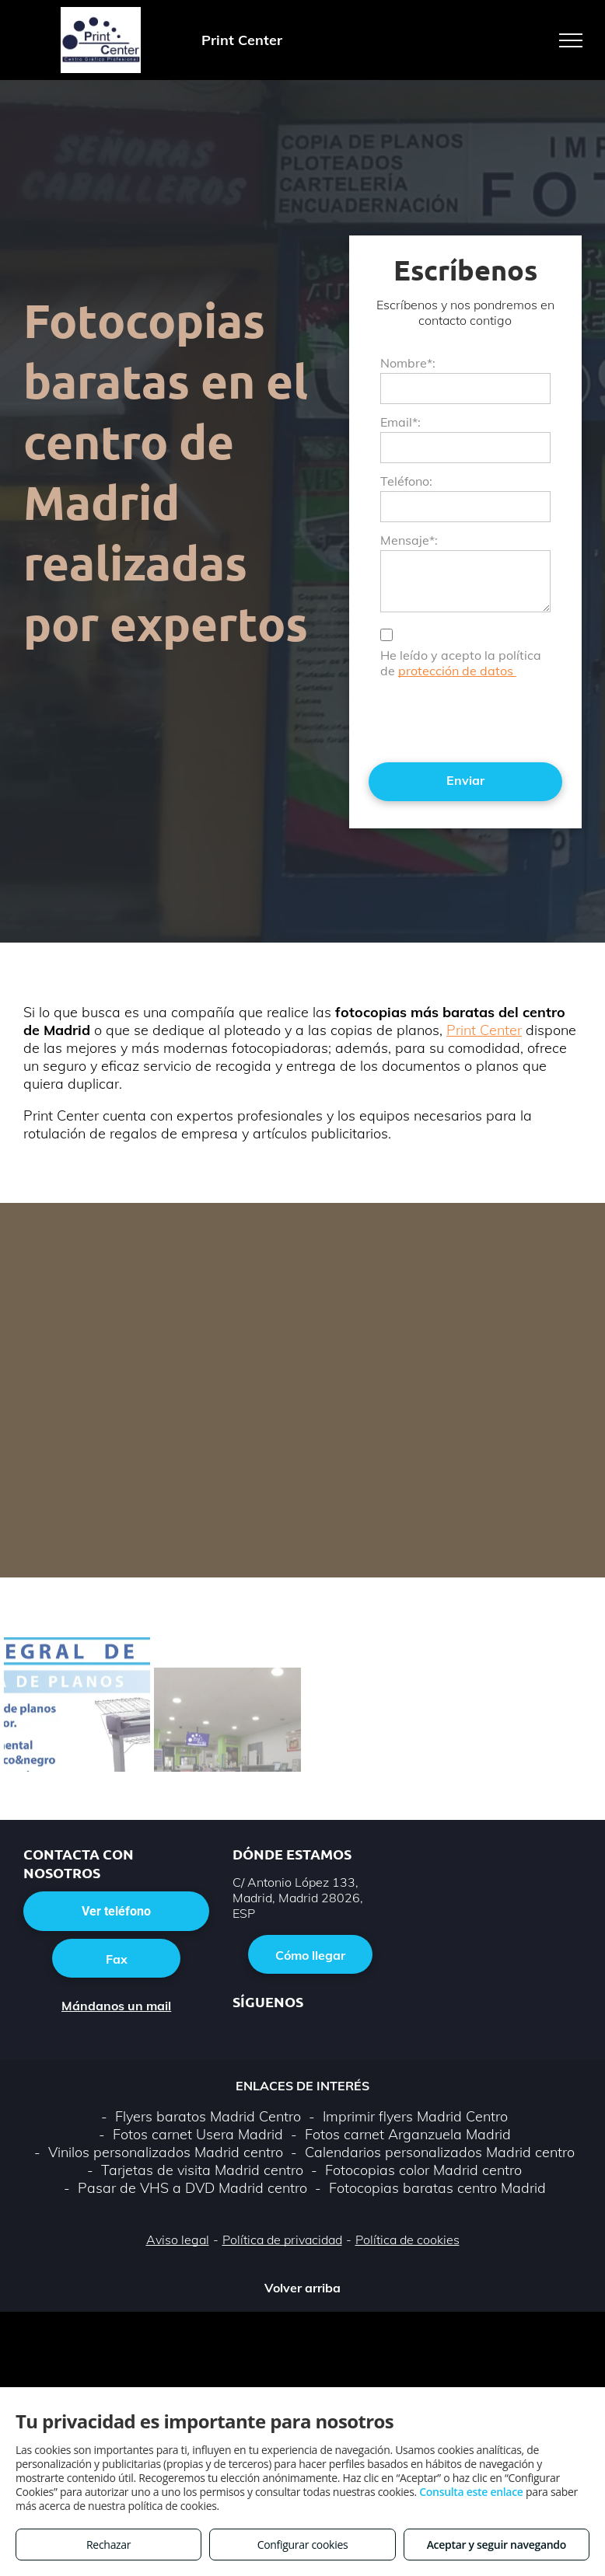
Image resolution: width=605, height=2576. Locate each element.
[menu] (571, 40)
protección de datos (457, 670)
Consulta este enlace (471, 2491)
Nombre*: (407, 363)
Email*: (400, 422)
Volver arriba (302, 2287)
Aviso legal (177, 2239)
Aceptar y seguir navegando (496, 2544)
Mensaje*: (409, 540)
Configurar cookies (302, 2544)
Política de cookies (407, 2239)
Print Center (484, 1030)
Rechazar (108, 2544)
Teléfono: (406, 481)
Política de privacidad (282, 2239)
